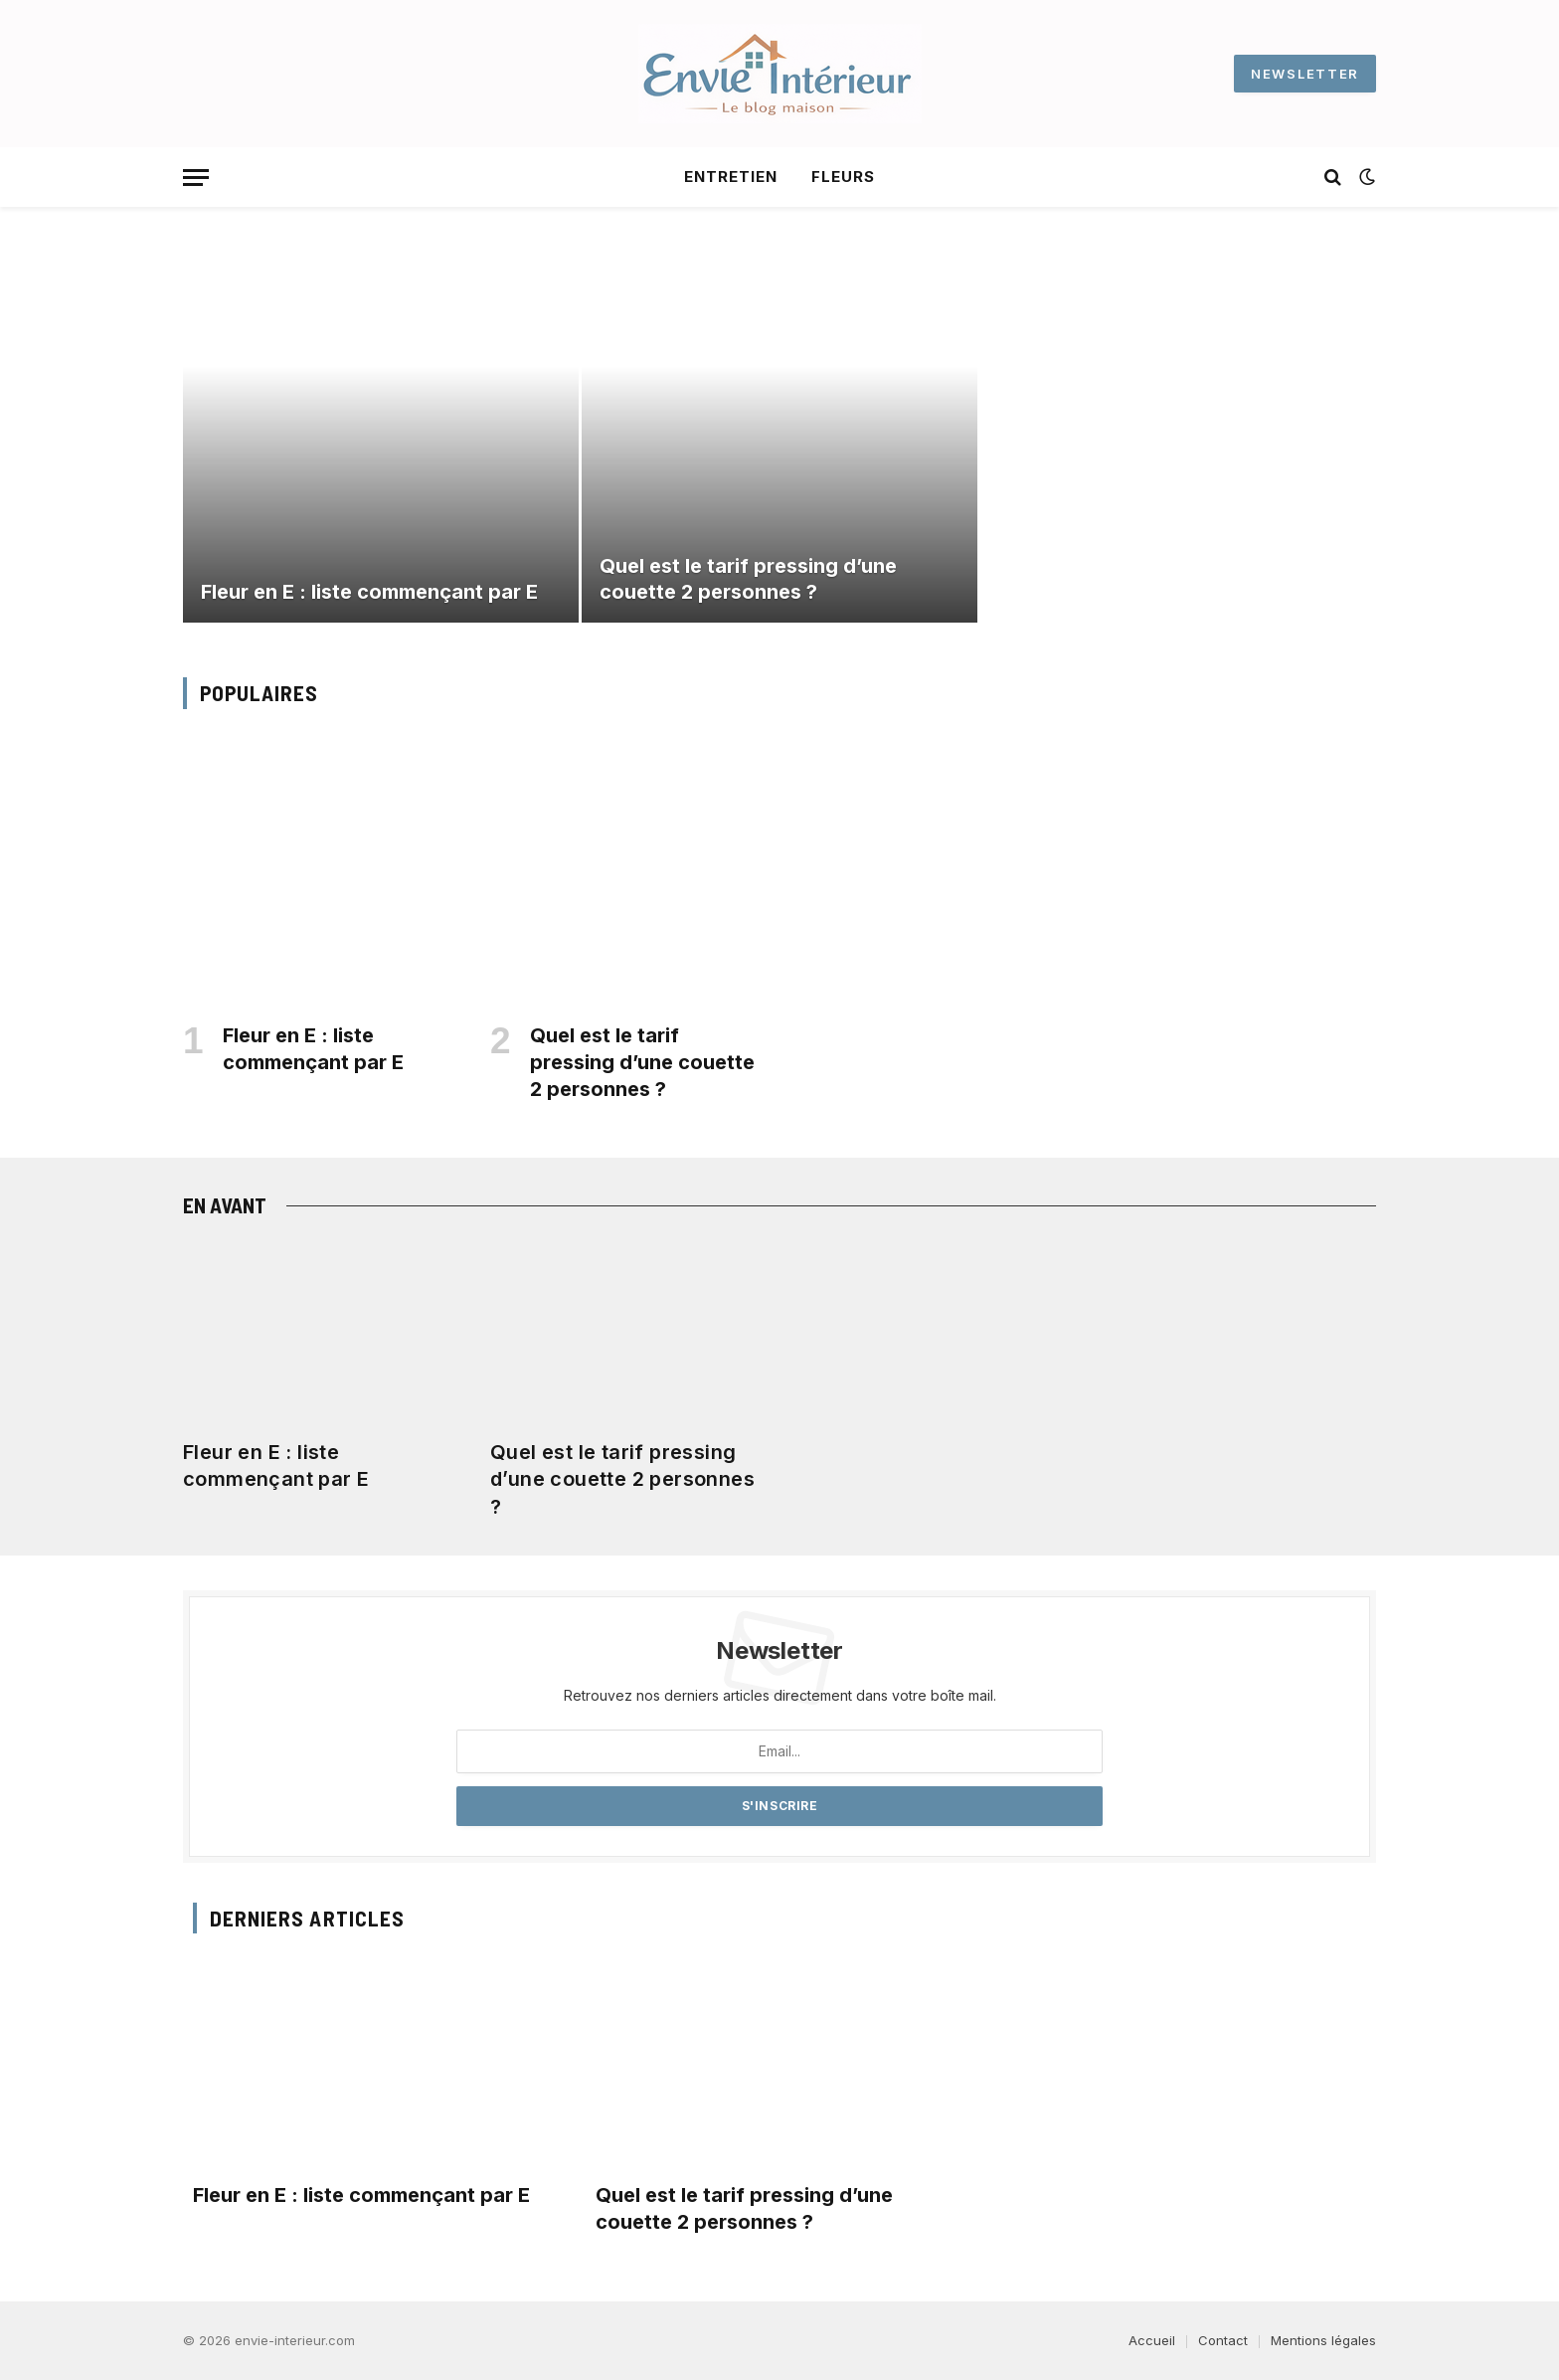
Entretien (731, 176)
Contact (1223, 2340)
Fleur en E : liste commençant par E (369, 592)
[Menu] (196, 177)
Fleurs (843, 176)
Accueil (1151, 2340)
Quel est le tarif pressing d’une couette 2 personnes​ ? (748, 579)
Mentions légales (1323, 2340)
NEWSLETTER (1305, 74)
